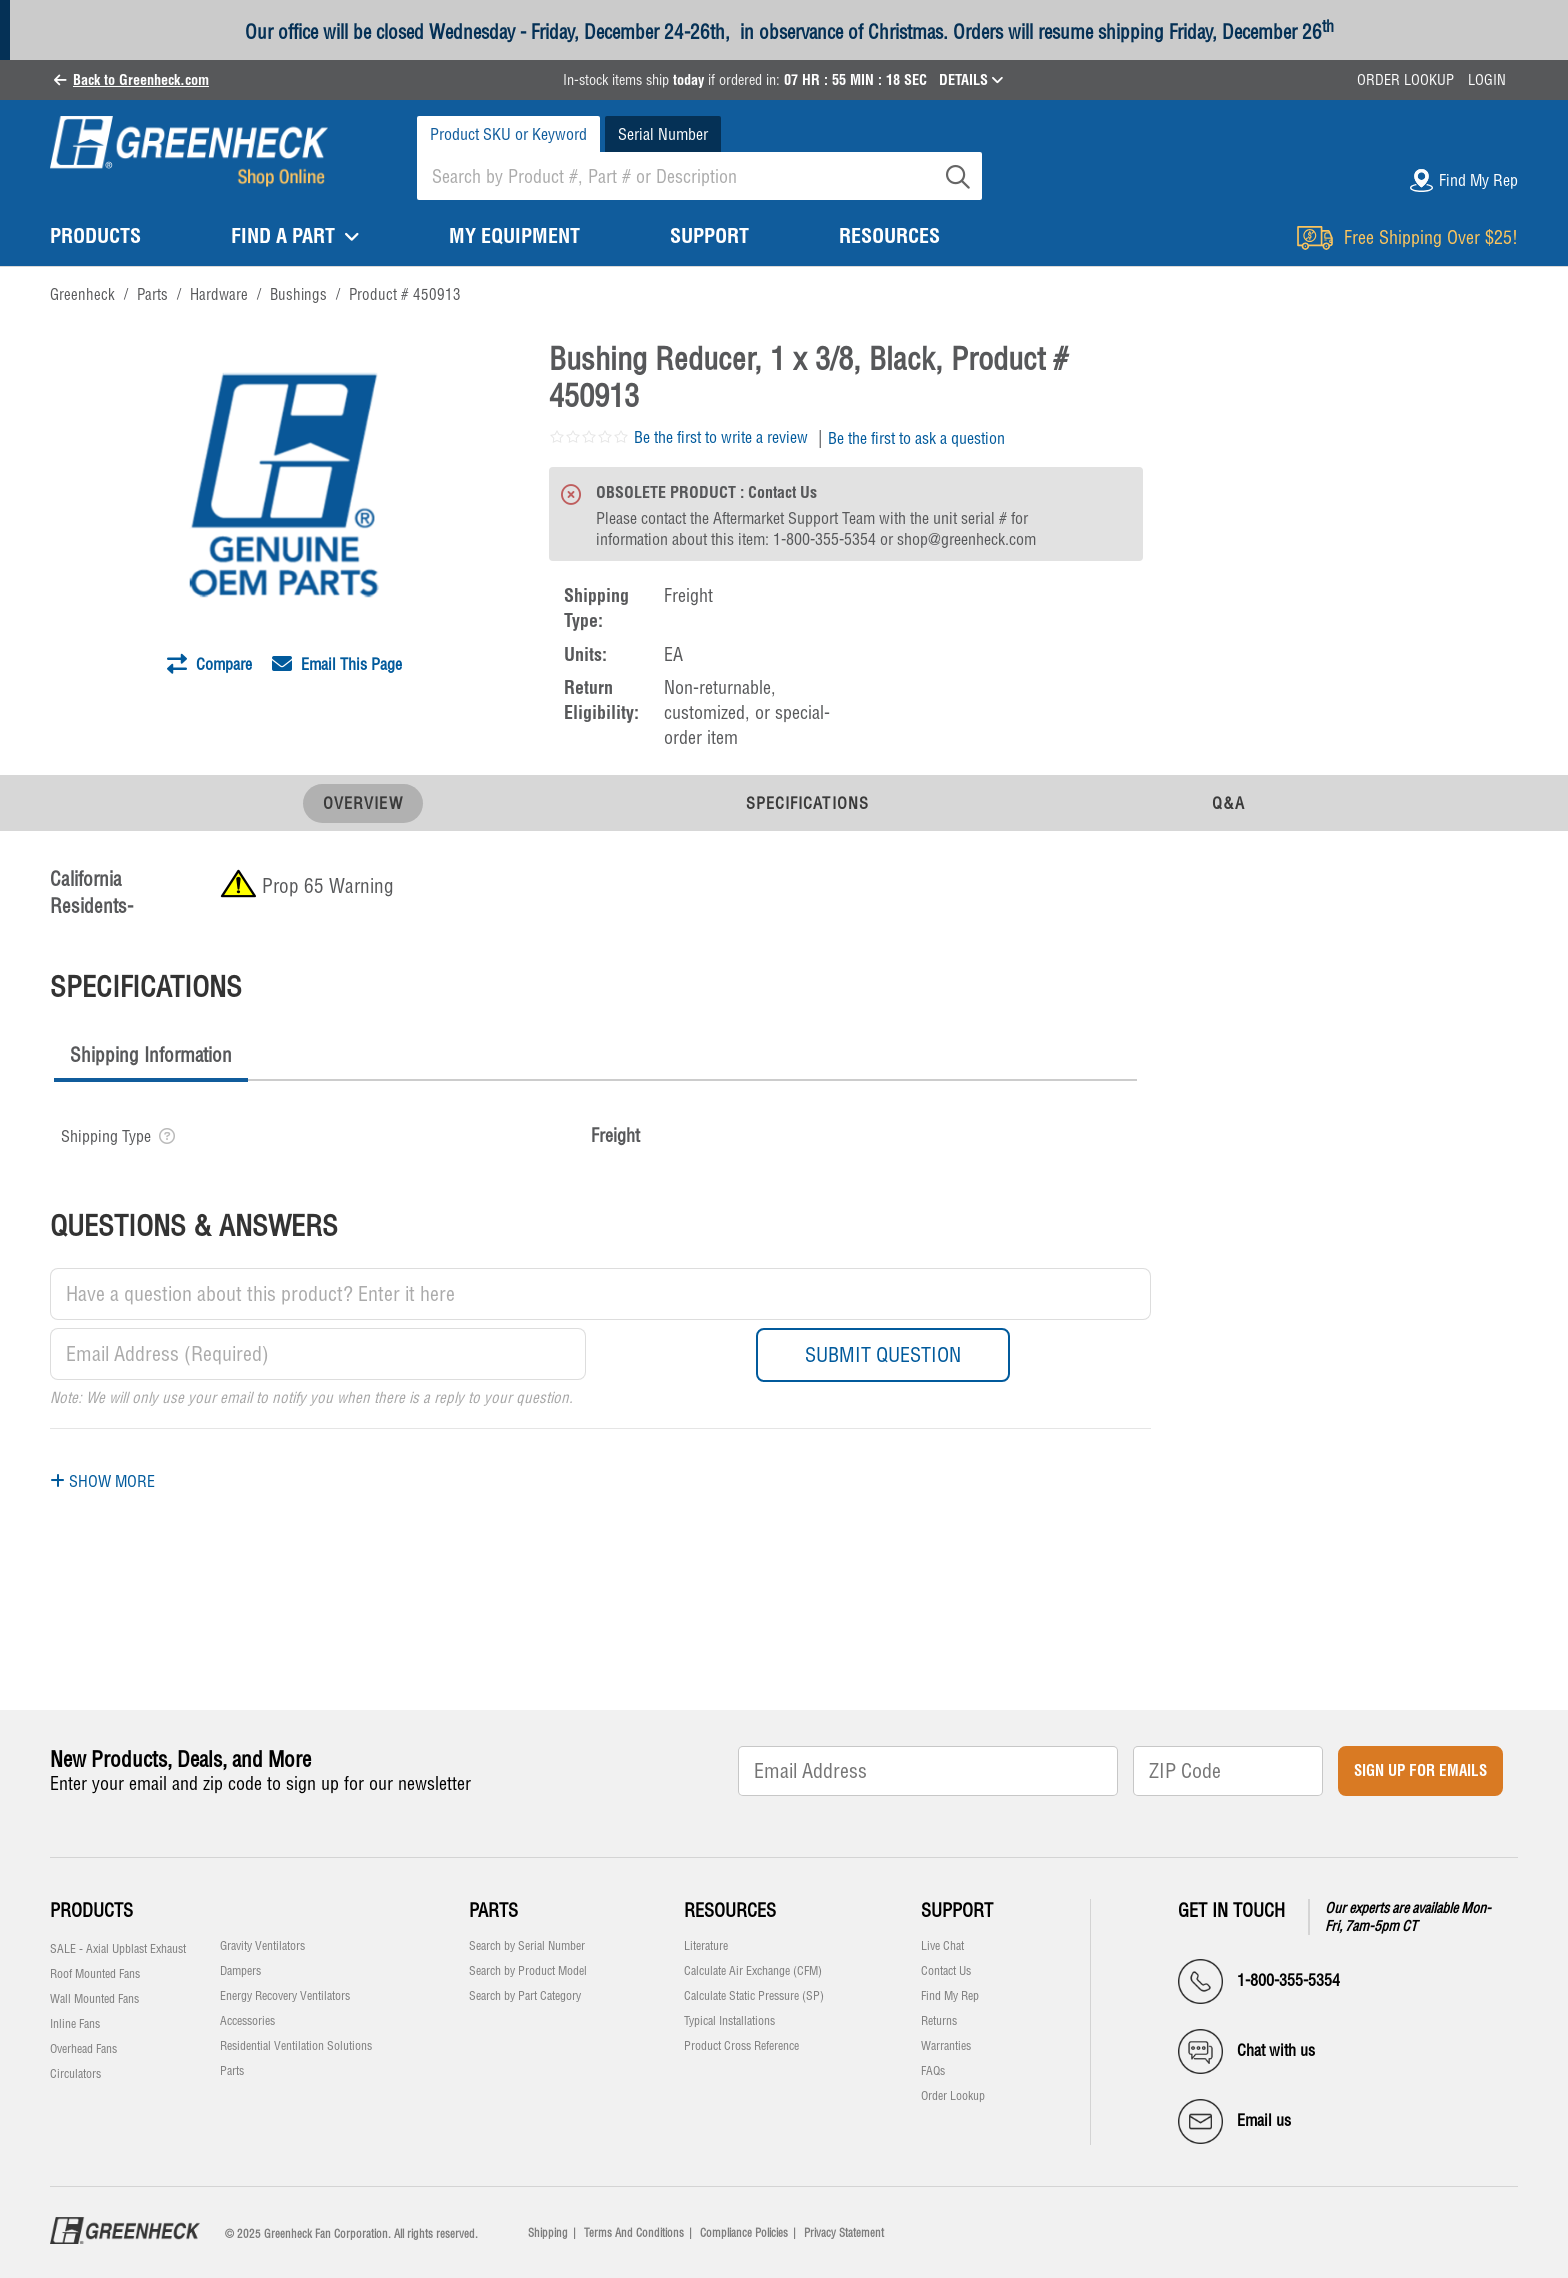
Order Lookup (1405, 80)
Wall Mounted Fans (94, 1999)
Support (957, 1910)
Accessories (247, 2021)
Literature (706, 1946)
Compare (209, 664)
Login (1487, 80)
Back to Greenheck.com (141, 80)
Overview (363, 803)
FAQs (933, 2071)
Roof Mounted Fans (95, 1974)
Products (91, 1910)
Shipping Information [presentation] (151, 1055)
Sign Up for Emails (1420, 1770)
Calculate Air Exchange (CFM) (753, 1971)
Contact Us (946, 1971)
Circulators (75, 2074)
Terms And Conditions (634, 2233)
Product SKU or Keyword (508, 134)
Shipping (548, 2233)
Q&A (1228, 803)
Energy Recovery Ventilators (285, 1996)
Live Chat (942, 1946)
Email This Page (337, 664)
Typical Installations (729, 2021)
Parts (232, 2071)
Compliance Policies (744, 2233)
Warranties (946, 2046)
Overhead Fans (83, 2049)
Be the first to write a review (721, 437)
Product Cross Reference (741, 2046)
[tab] (151, 1057)
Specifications (807, 803)
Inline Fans (75, 2024)
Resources (730, 1910)
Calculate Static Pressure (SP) (754, 1996)
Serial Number (663, 134)
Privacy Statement (844, 2233)
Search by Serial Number (527, 1946)
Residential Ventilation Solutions (296, 2046)
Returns (939, 2021)
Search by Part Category (525, 1996)
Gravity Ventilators (262, 1946)
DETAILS (971, 80)
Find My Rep (950, 1996)
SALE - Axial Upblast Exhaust (118, 1949)
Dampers (240, 1971)
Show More (102, 1481)
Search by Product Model (528, 1971)
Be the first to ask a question (916, 438)
